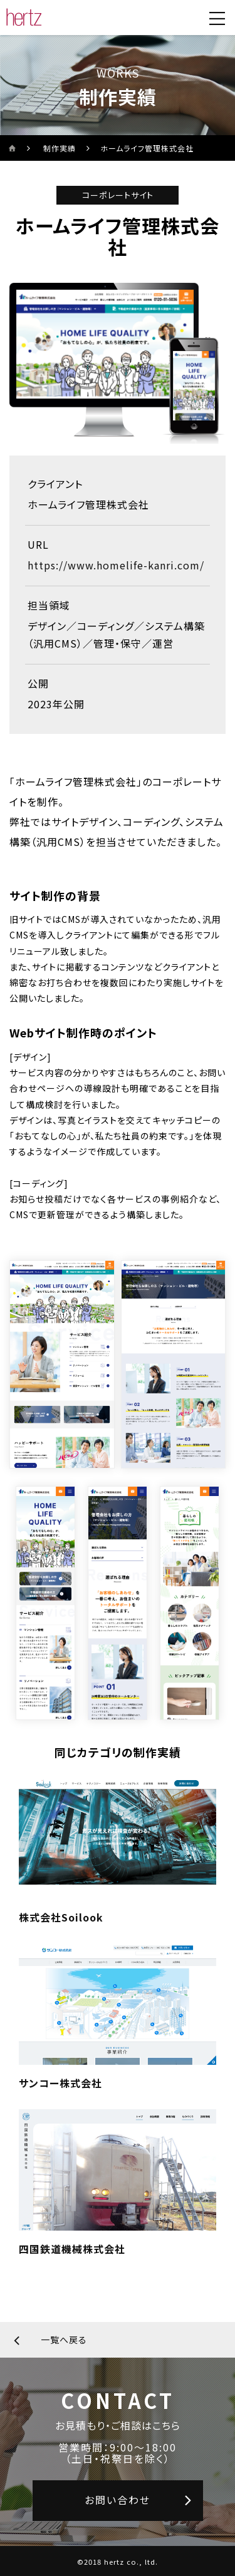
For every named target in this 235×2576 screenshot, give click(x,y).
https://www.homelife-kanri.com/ (116, 565)
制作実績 (59, 148)
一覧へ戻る (64, 2339)
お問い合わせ (117, 2499)
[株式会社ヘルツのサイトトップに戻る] (24, 17)
